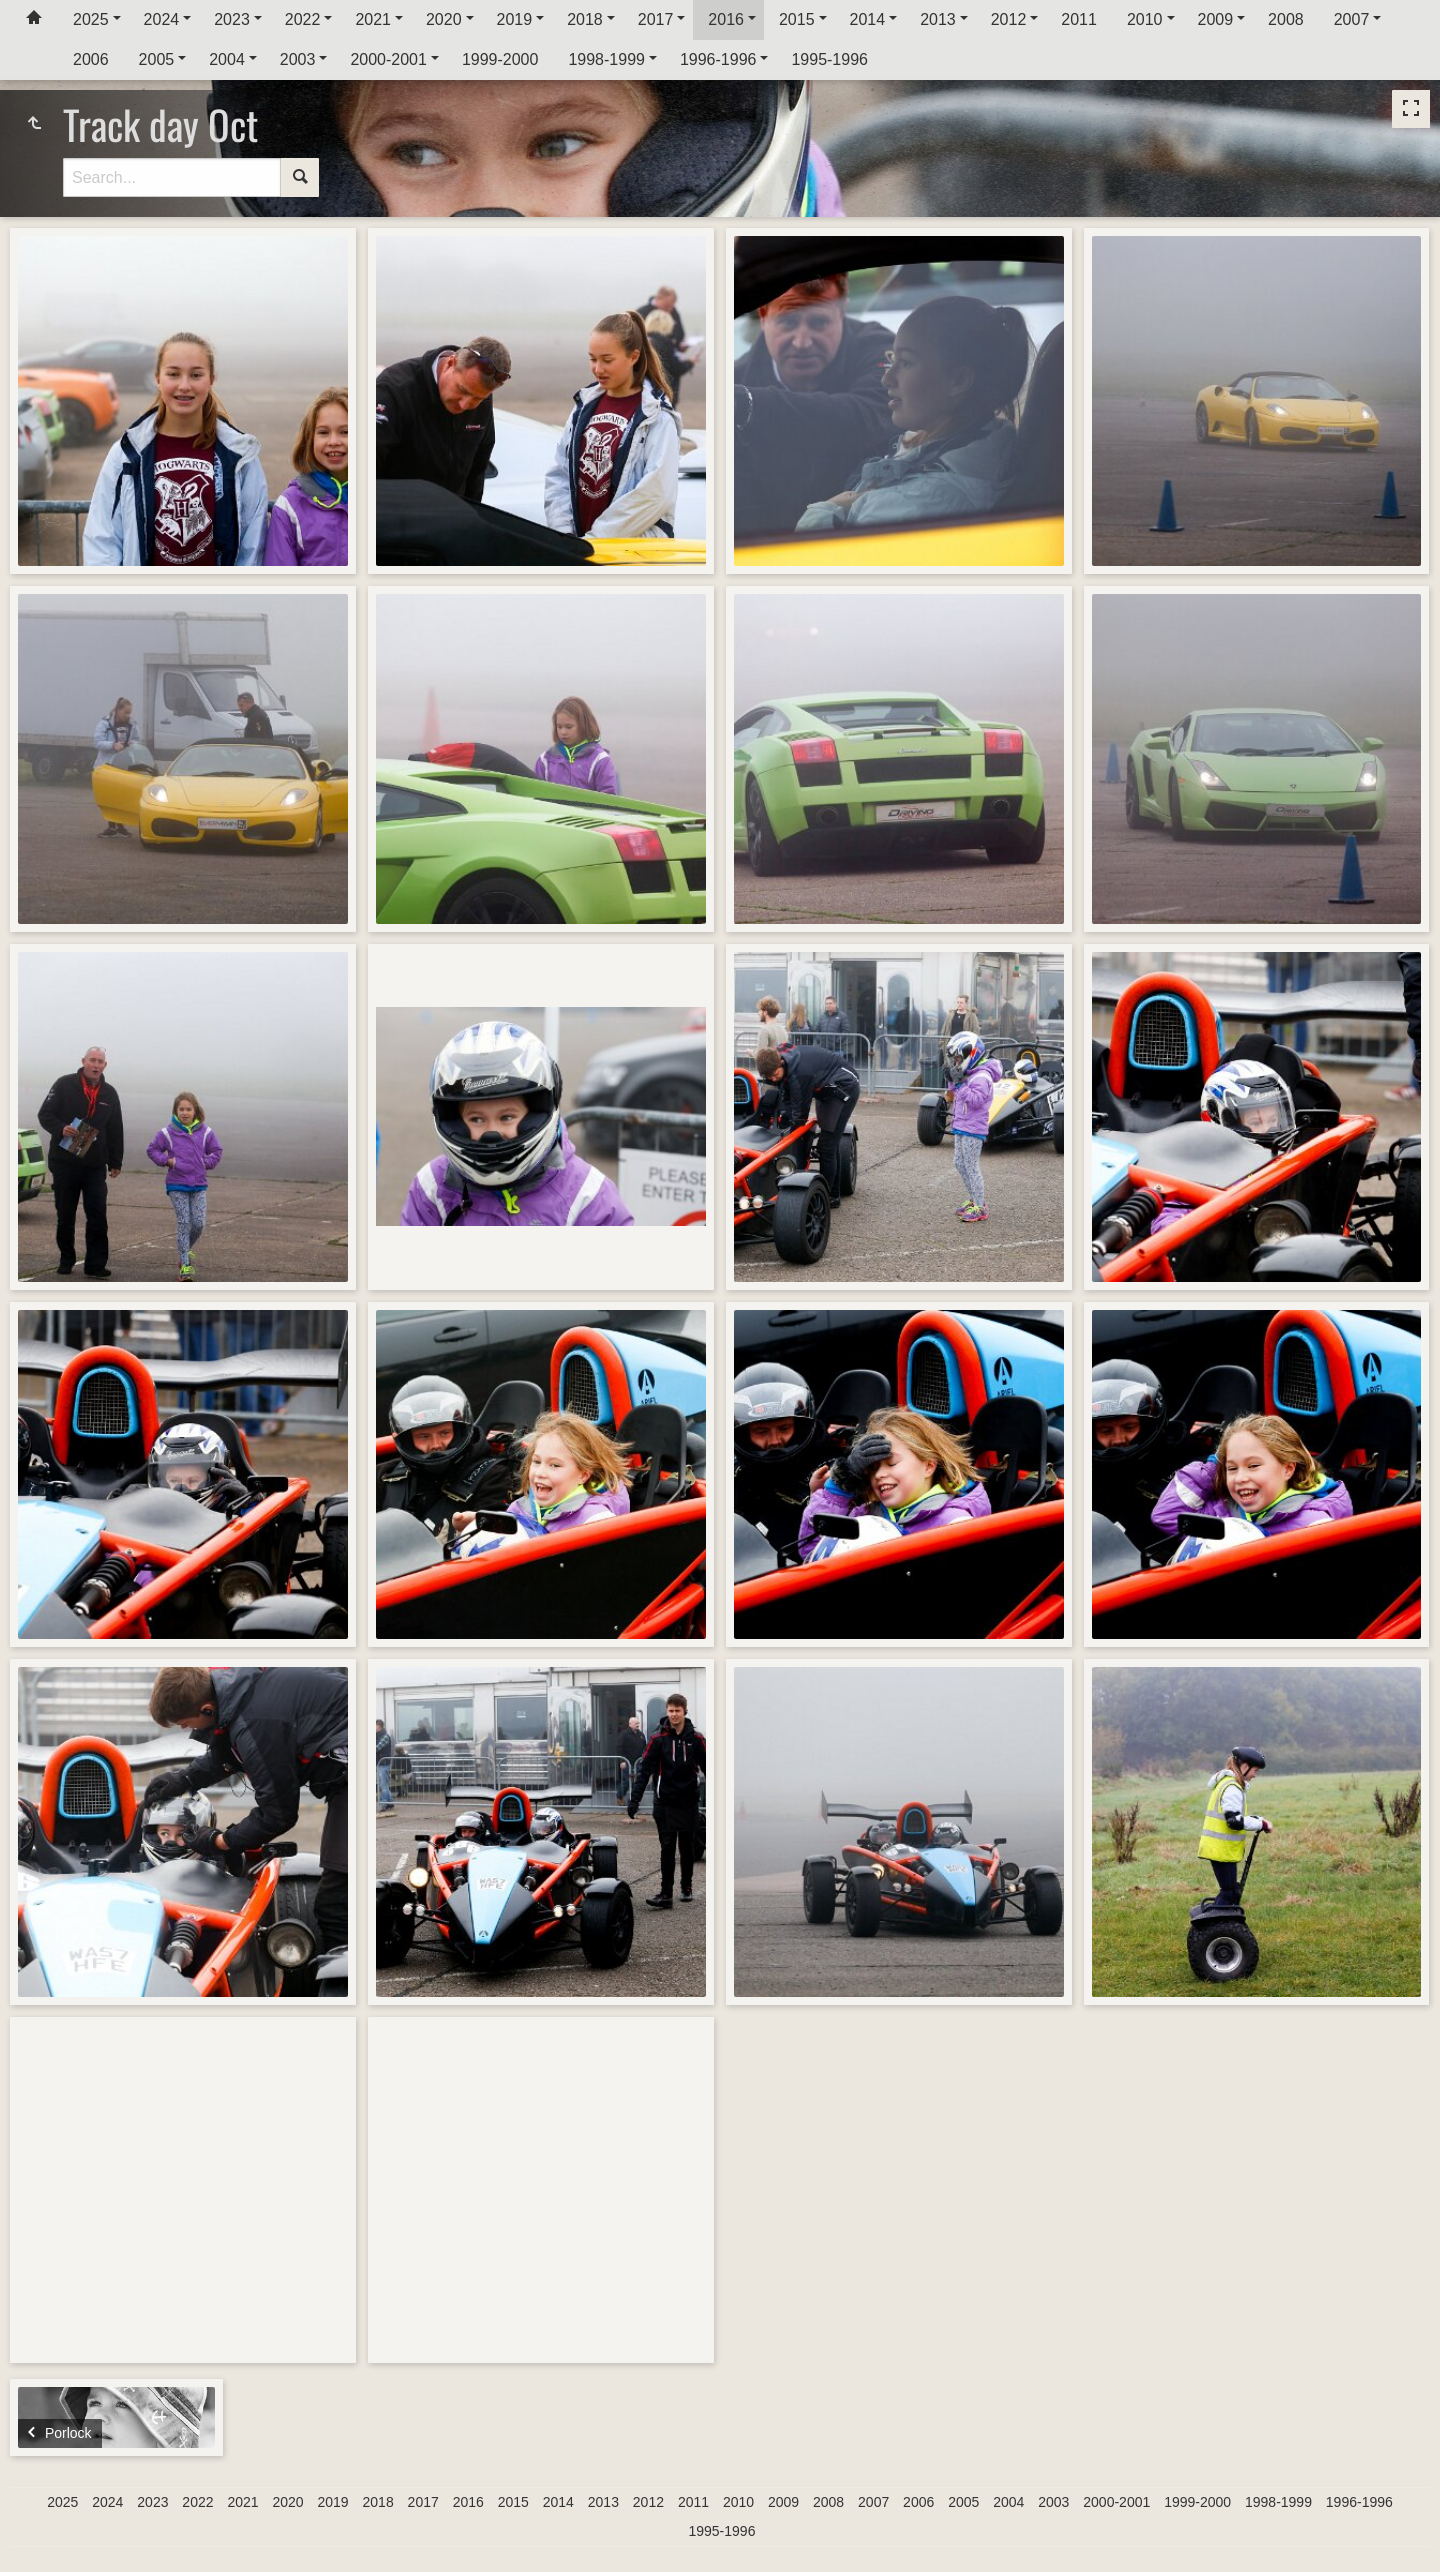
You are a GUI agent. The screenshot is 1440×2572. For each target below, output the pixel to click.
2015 (797, 19)
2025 (91, 19)
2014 (868, 19)
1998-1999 (606, 59)
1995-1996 (829, 59)
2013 (938, 19)
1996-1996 (718, 59)
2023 (232, 19)
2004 (227, 59)
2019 (515, 19)
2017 (656, 19)
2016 (726, 19)
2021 (373, 19)
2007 (1352, 19)
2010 (1145, 19)
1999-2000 (500, 59)
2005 (157, 59)
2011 (1079, 19)
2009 (1216, 19)
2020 (444, 19)
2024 (162, 19)
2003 (298, 59)
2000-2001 (388, 59)
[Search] (172, 177)
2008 (1286, 19)
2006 (91, 59)
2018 (585, 19)
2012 (1009, 19)
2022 (303, 19)
